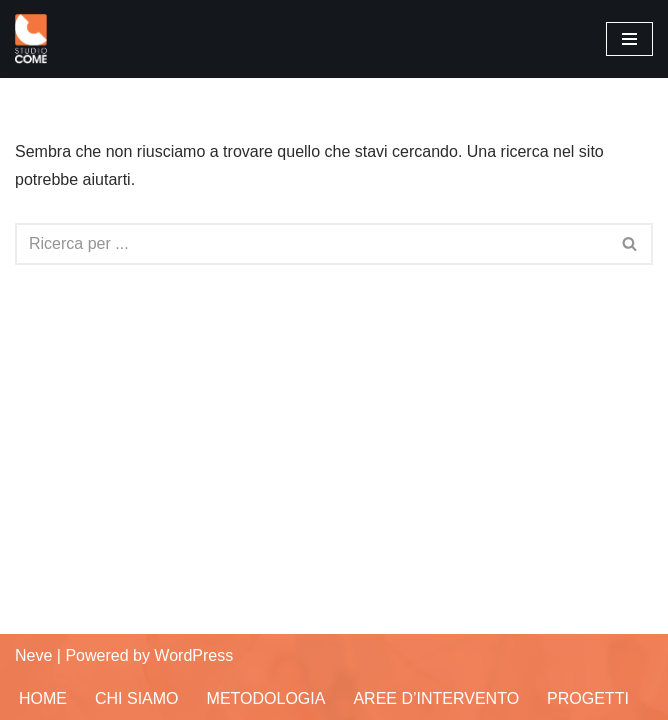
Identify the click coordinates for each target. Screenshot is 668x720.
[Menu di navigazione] (629, 39)
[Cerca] (311, 244)
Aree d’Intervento (436, 698)
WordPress (193, 655)
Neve (33, 655)
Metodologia (266, 698)
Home (43, 698)
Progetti (588, 698)
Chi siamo (137, 698)
